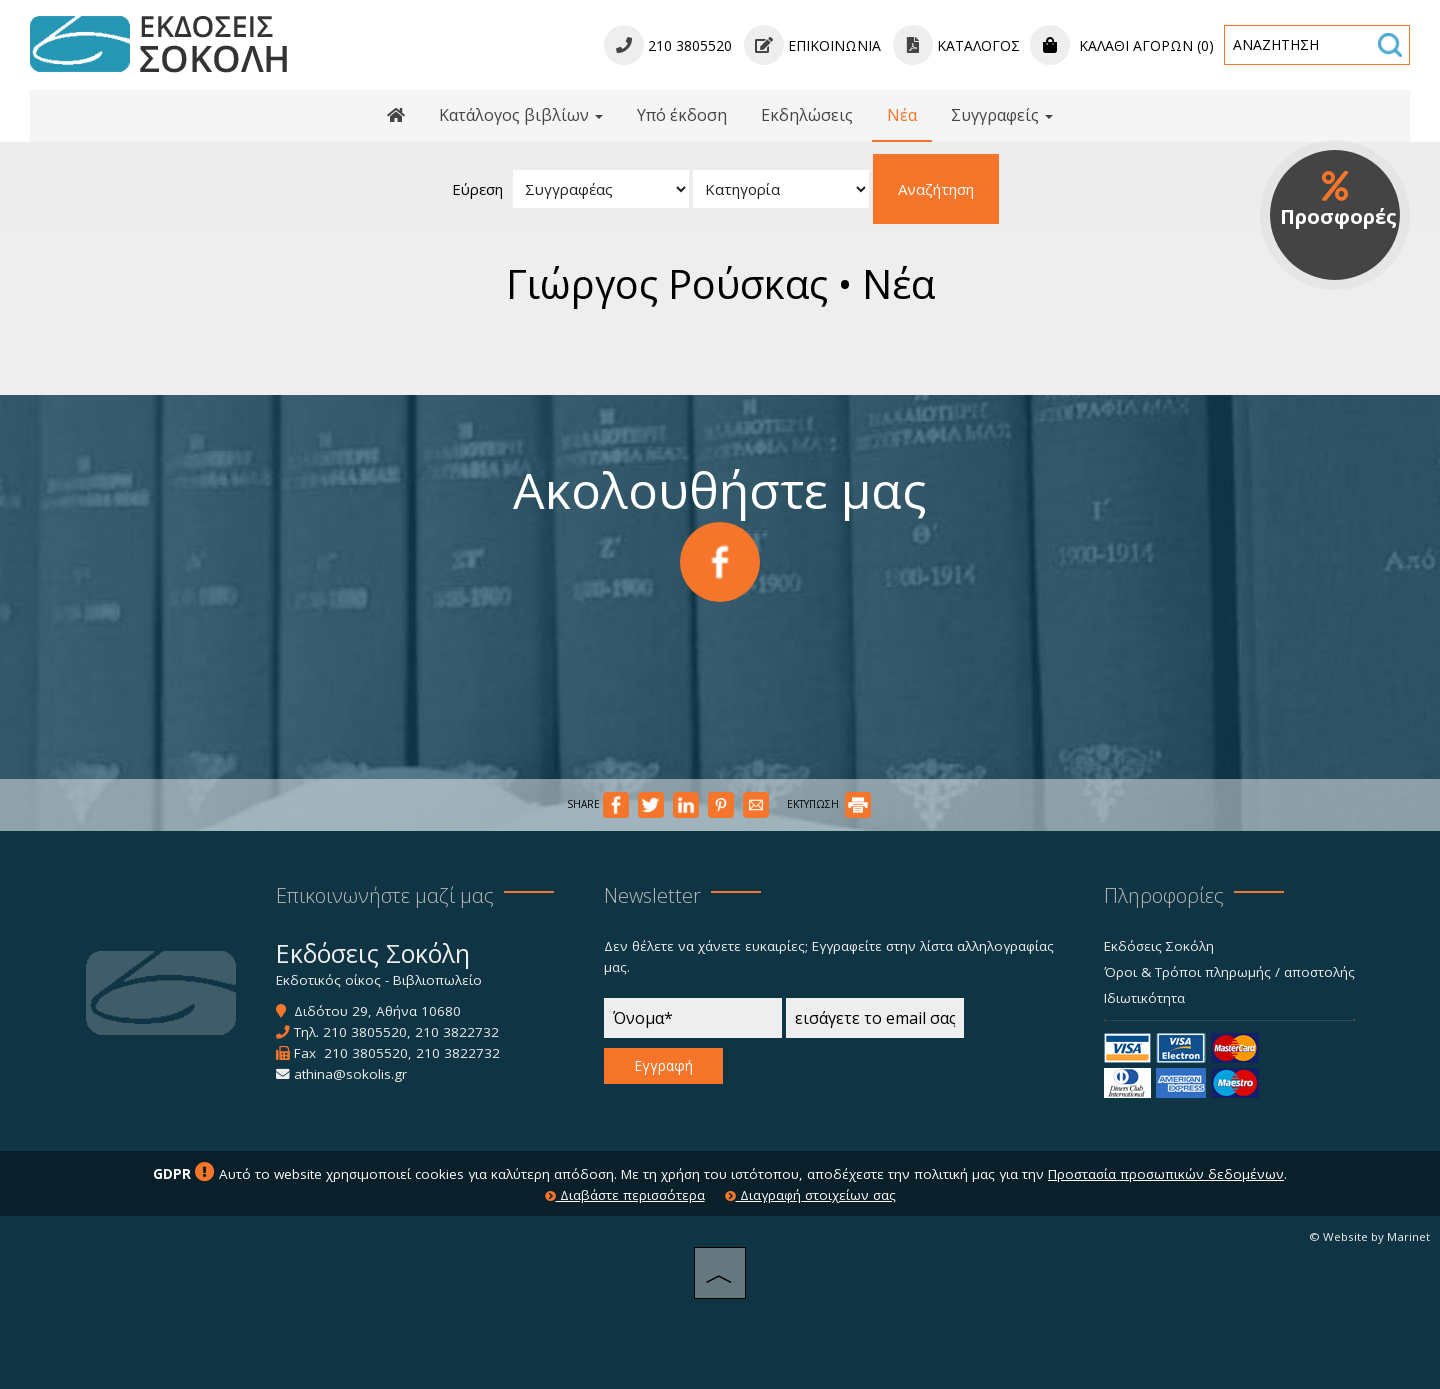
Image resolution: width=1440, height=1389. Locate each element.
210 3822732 (457, 1032)
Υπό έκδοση (682, 115)
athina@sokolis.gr (350, 1074)
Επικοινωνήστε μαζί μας (385, 895)
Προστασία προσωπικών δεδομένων (1166, 1174)
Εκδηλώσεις (807, 115)
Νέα (902, 115)
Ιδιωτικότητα (1144, 998)
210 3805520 (365, 1032)
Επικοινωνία (812, 45)
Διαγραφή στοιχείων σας (810, 1195)
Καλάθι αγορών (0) (1122, 45)
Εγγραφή (663, 1065)
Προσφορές (1338, 200)
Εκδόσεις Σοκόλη (1159, 946)
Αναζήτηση (936, 189)
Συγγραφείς (1002, 115)
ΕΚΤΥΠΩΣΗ (829, 804)
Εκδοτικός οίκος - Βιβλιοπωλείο (379, 980)
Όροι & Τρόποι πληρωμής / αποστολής (1229, 972)
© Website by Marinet (1369, 1236)
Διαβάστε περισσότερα (625, 1195)
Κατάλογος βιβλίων (521, 115)
